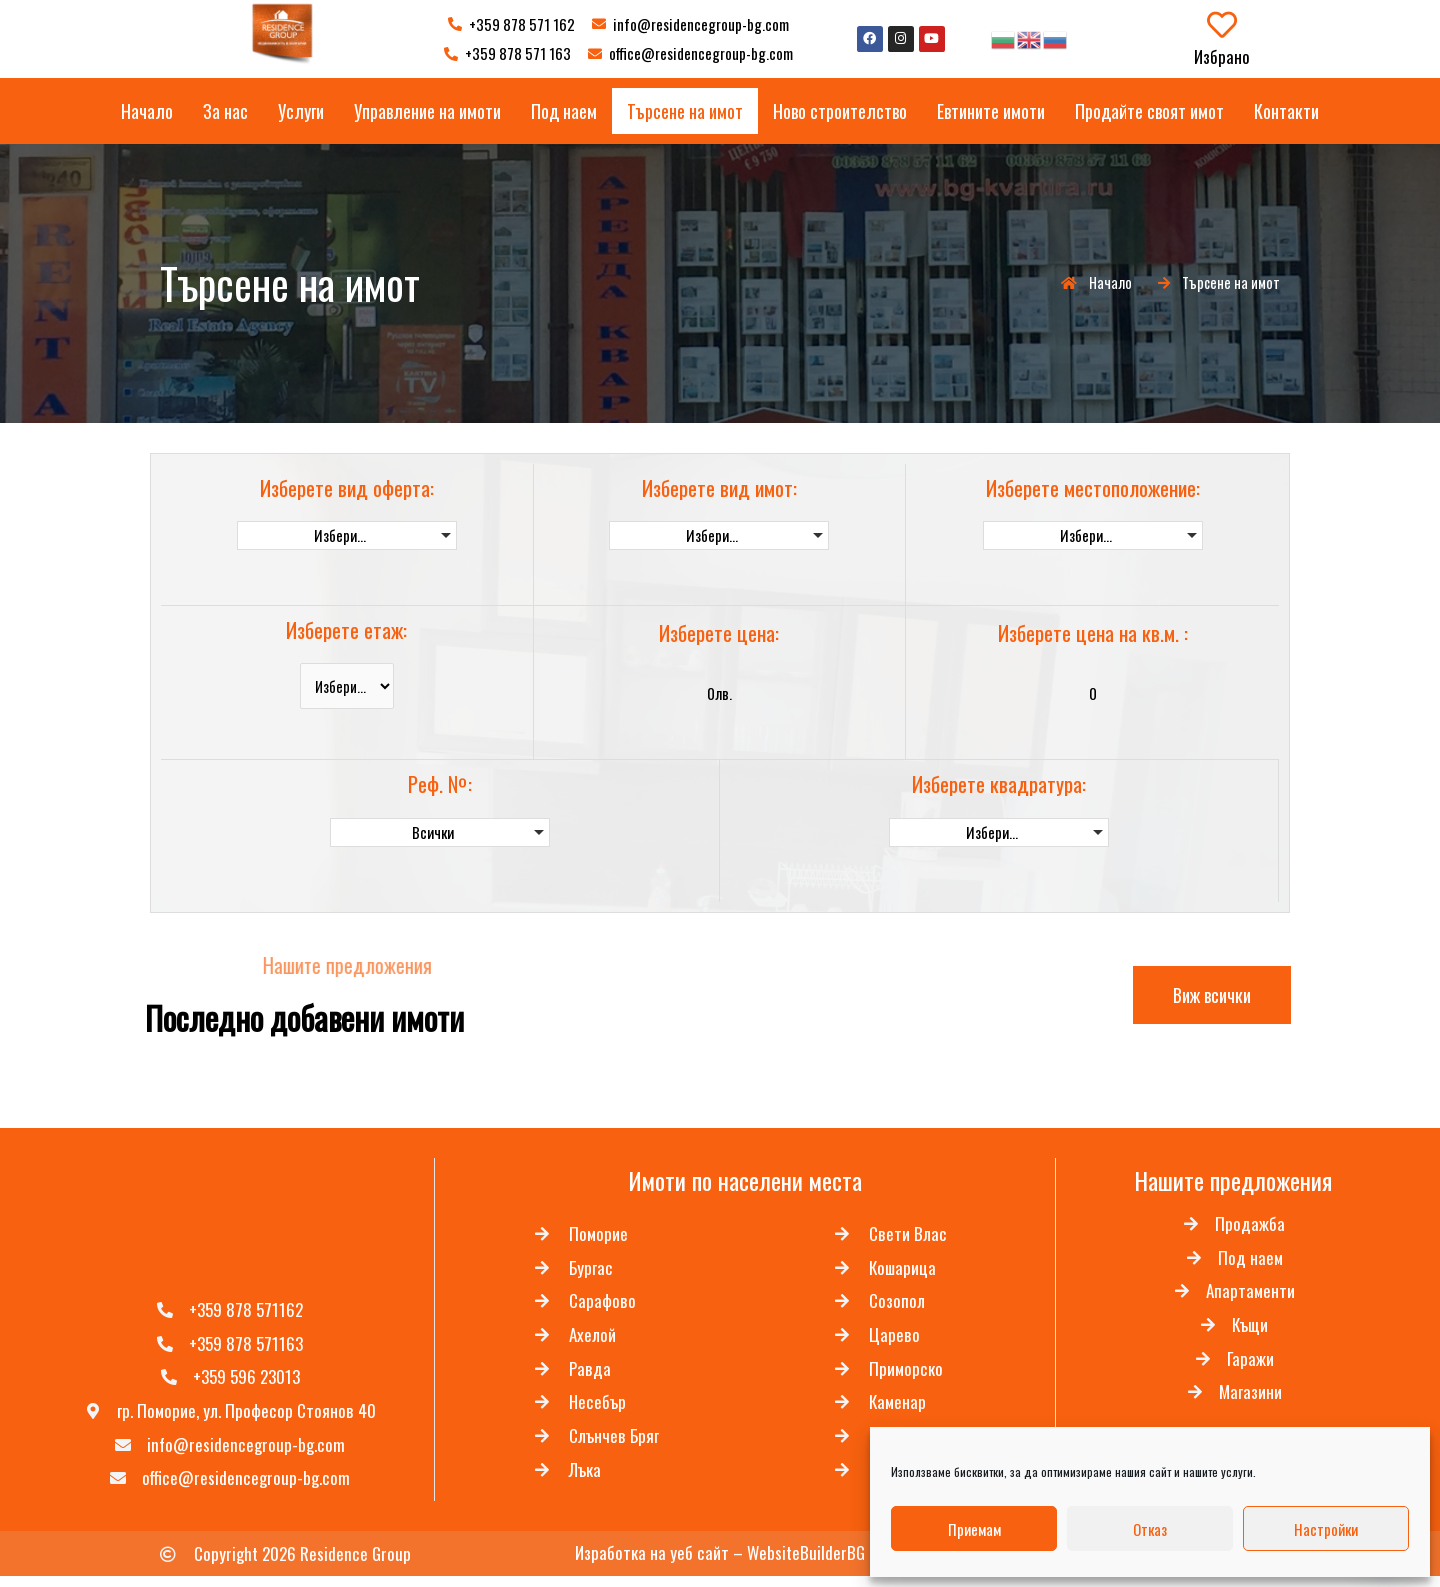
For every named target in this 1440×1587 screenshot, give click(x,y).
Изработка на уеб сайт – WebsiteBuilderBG (720, 1563)
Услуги (301, 111)
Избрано (1222, 56)
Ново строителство (840, 111)
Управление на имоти (427, 111)
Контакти (1286, 111)
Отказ (1150, 1529)
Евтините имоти (991, 111)
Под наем (564, 111)
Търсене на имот (685, 111)
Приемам (974, 1529)
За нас (225, 111)
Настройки (1326, 1529)
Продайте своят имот (1149, 111)
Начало (147, 111)
